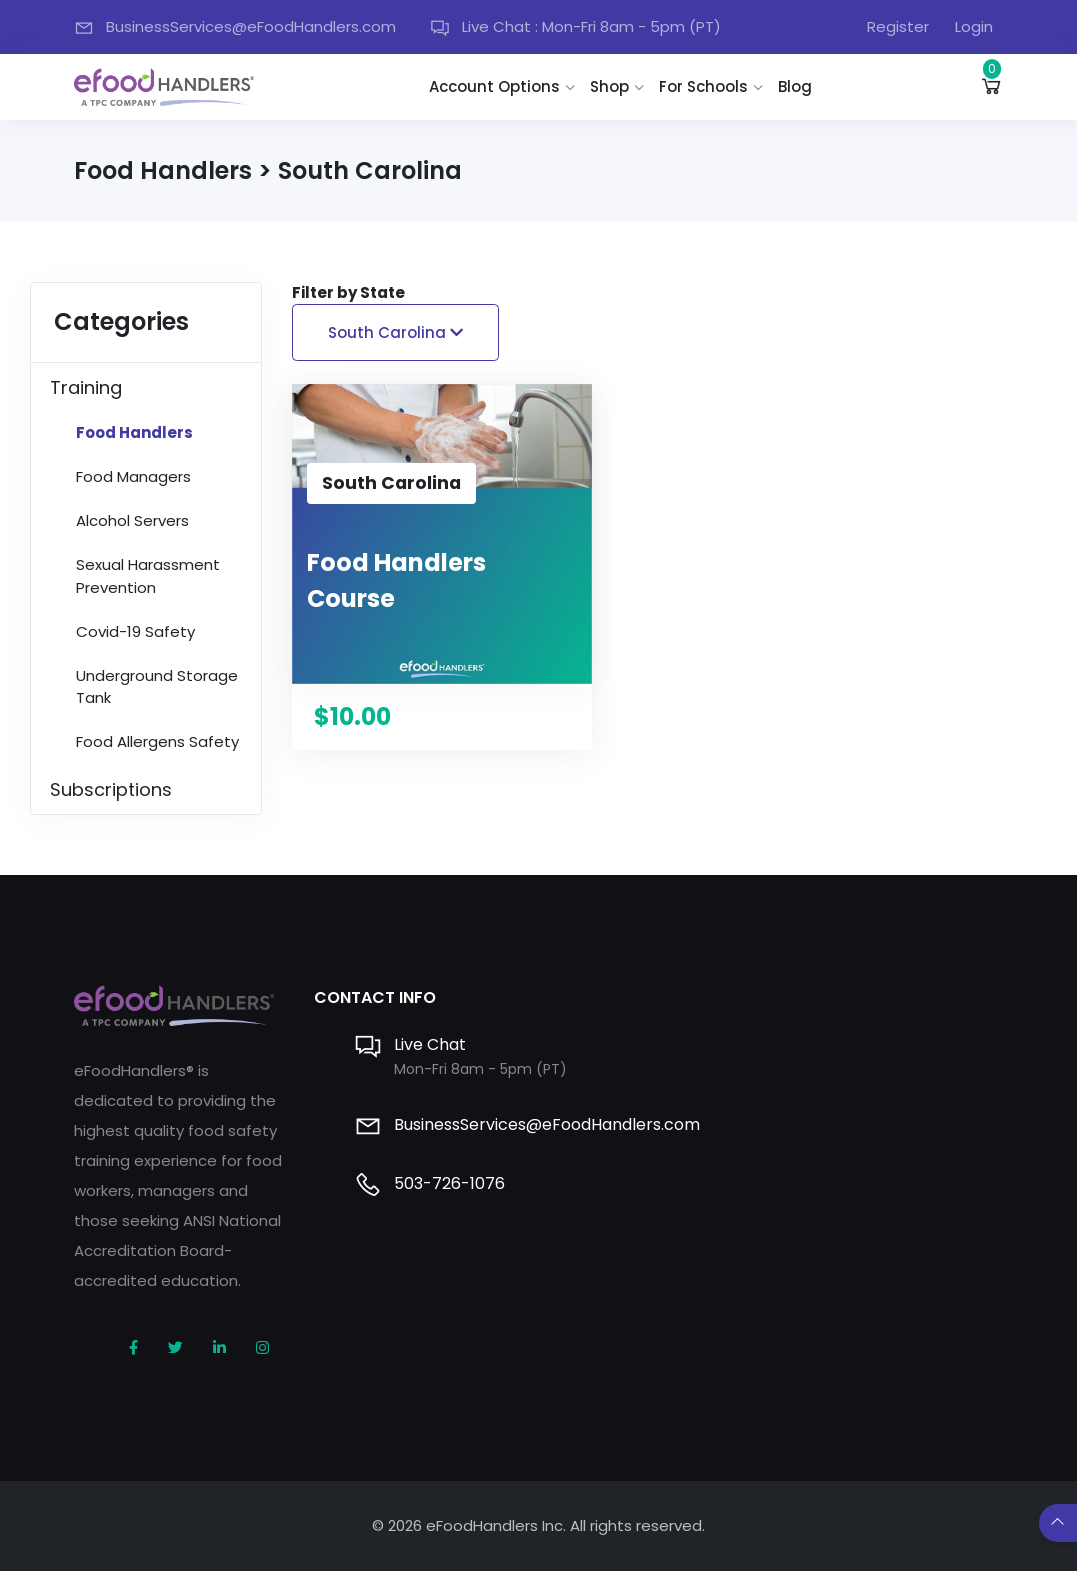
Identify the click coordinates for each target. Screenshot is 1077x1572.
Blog (798, 86)
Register (898, 26)
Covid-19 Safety (135, 632)
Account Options (497, 86)
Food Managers (133, 478)
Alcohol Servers (132, 522)
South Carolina (395, 333)
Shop (612, 86)
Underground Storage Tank (157, 688)
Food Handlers (134, 434)
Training (86, 388)
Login (974, 26)
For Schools (706, 86)
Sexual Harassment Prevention (148, 578)
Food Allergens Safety (157, 743)
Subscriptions (111, 791)
